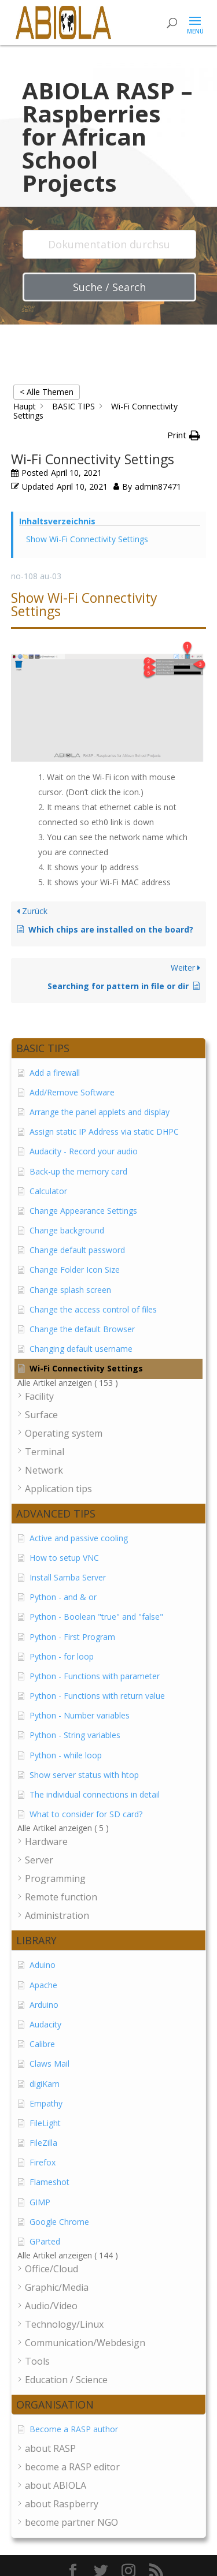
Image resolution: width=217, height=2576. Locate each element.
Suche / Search (109, 287)
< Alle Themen (46, 391)
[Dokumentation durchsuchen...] (109, 244)
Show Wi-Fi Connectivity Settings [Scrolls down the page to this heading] (87, 539)
